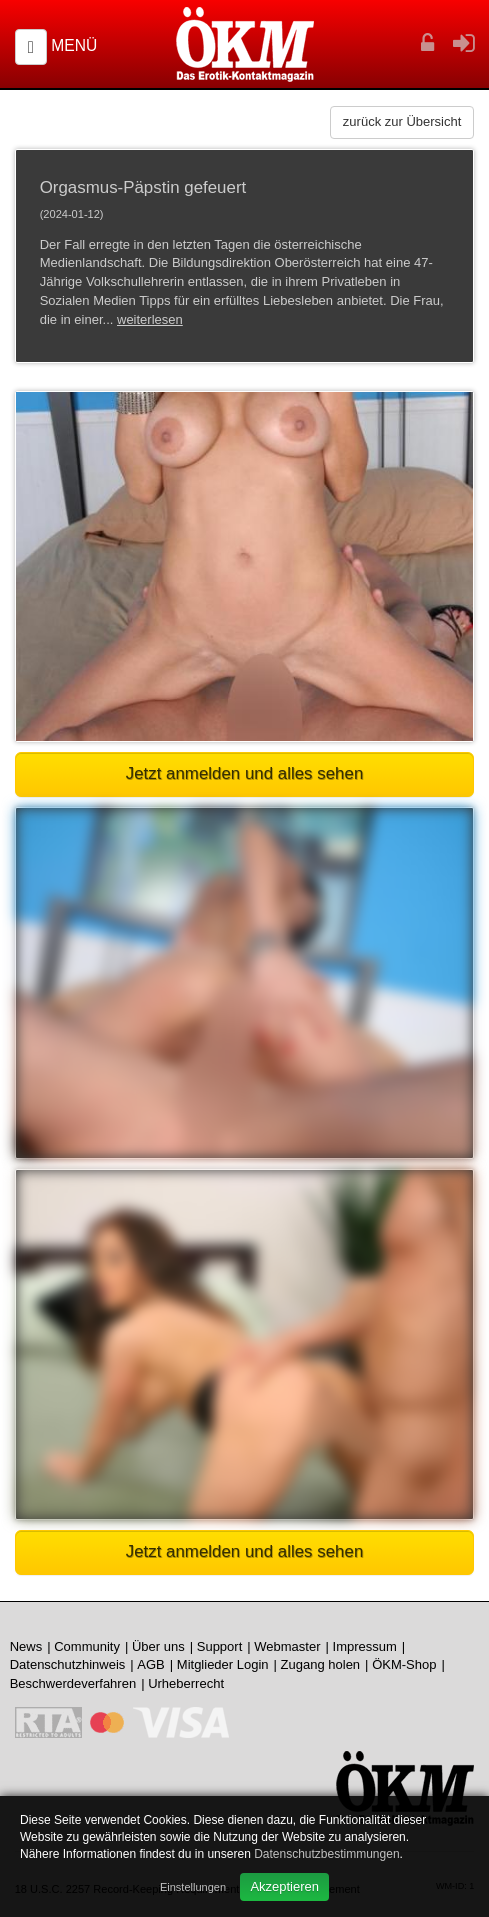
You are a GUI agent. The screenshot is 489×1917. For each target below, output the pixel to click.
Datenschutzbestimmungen (326, 1854)
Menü (74, 45)
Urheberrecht (186, 1683)
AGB (150, 1664)
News (26, 1646)
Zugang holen (321, 1664)
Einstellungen (193, 1887)
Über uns (158, 1646)
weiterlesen (150, 319)
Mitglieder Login (223, 1664)
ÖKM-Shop (404, 1664)
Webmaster (287, 1646)
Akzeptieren (284, 1886)
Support (220, 1646)
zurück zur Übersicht (402, 121)
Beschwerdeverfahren (73, 1683)
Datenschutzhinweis (68, 1664)
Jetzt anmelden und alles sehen (245, 773)
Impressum (365, 1646)
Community (87, 1646)
